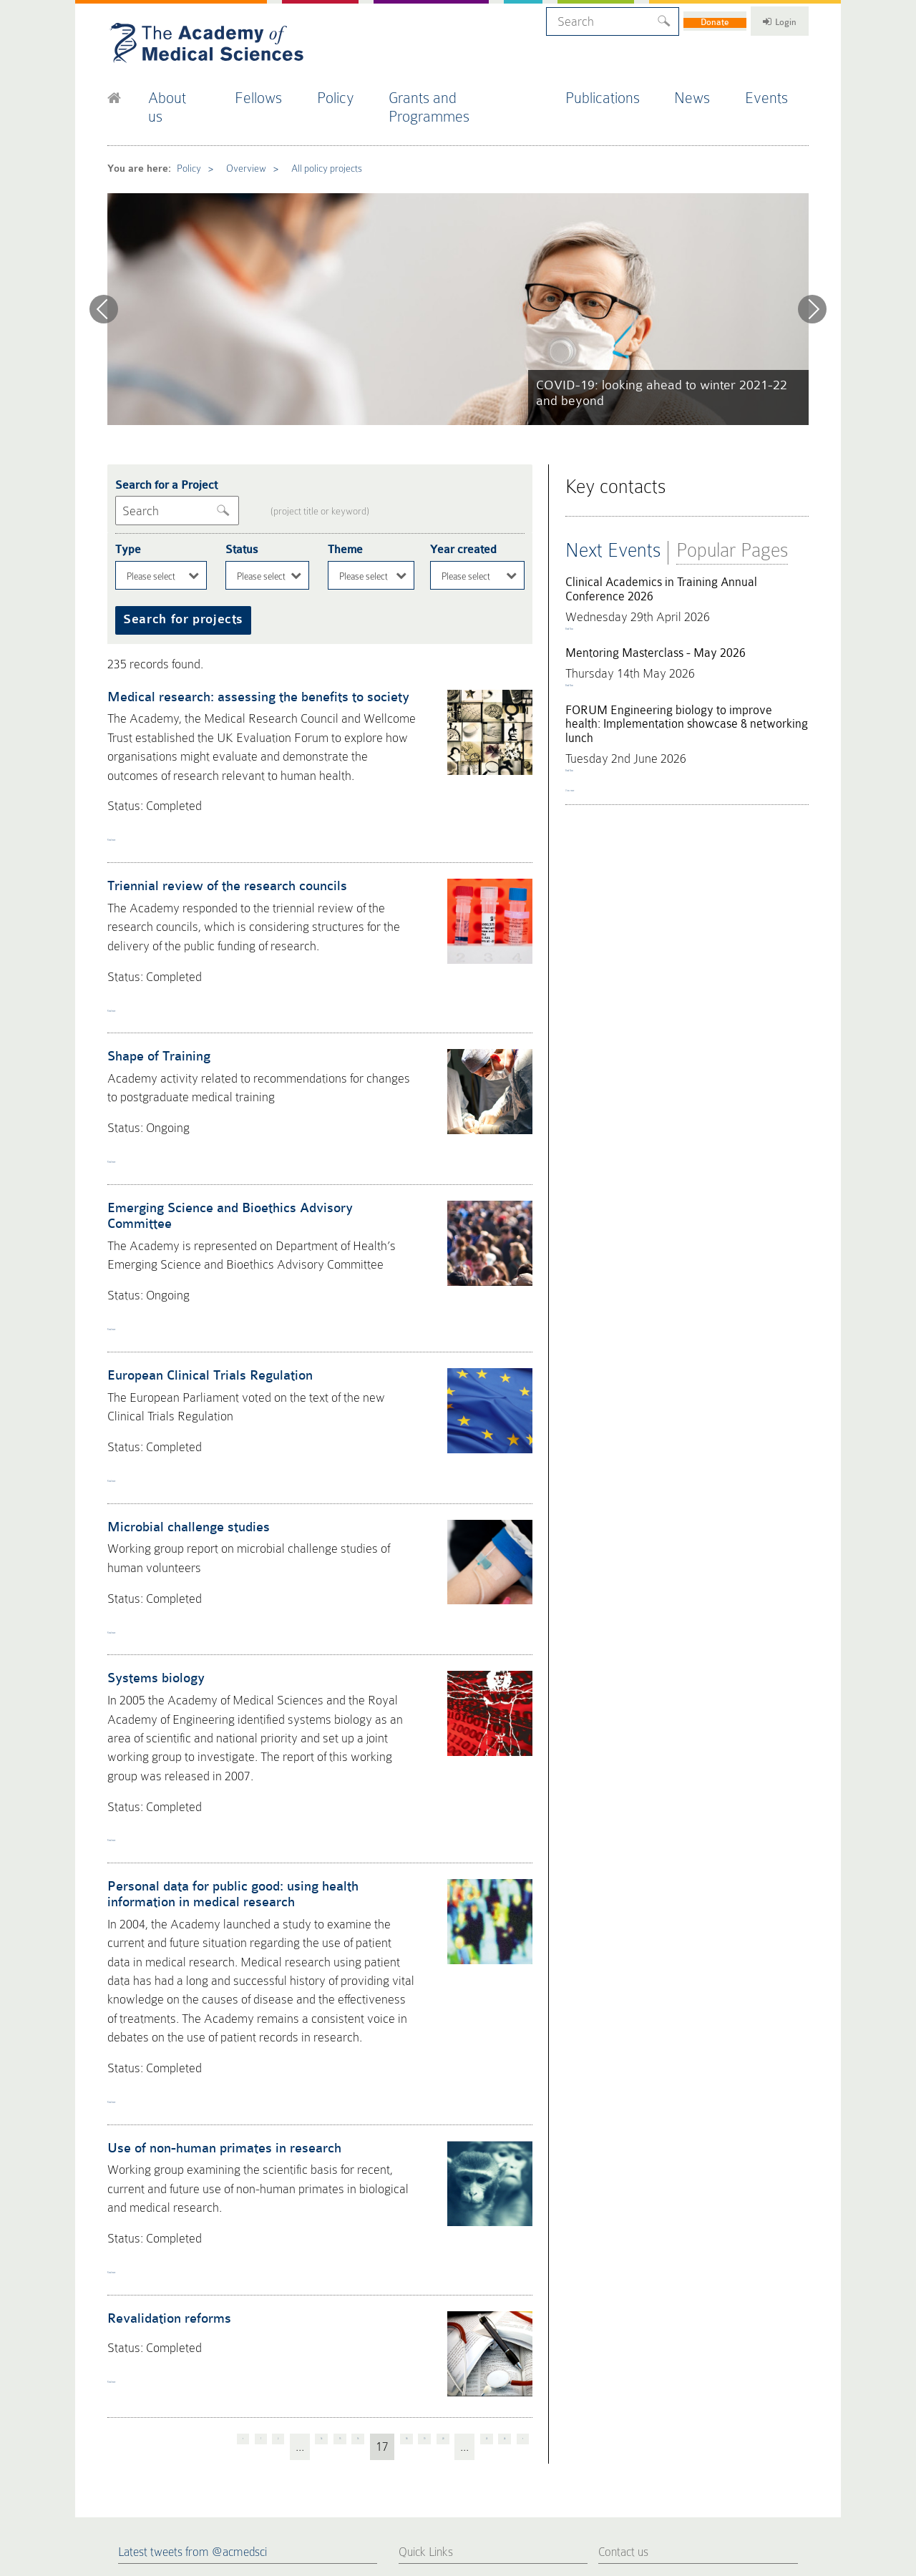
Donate (685, 19)
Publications (615, 91)
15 (277, 2201)
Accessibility (281, 2490)
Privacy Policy (180, 2490)
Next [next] (812, 277)
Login (766, 19)
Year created (460, 506)
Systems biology (151, 1516)
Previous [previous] (103, 277)
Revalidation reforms (162, 2077)
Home (413, 2333)
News (703, 91)
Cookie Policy (129, 2490)
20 (417, 2201)
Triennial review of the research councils (215, 813)
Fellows (272, 91)
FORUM (517, 2367)
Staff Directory (530, 2419)
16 (305, 2201)
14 (249, 2201)
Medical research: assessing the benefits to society (244, 642)
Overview (237, 139)
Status (239, 506)
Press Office (426, 2350)
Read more (132, 768)
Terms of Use (232, 2490)
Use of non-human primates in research (212, 1923)
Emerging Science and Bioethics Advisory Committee (248, 1104)
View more (588, 790)
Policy (351, 91)
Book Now (586, 593)
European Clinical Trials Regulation (199, 1241)
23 (470, 2201)
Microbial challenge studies (179, 1378)
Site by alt (792, 2479)
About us (186, 91)
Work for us (524, 2436)
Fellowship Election (442, 2385)
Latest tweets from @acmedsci (192, 2303)
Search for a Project (160, 447)
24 (498, 2201)
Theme (343, 506)
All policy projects (314, 139)
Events (778, 91)
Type (125, 506)
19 (389, 2201)
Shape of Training (153, 967)
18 (361, 2201)
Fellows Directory (438, 2367)
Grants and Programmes (475, 91)
